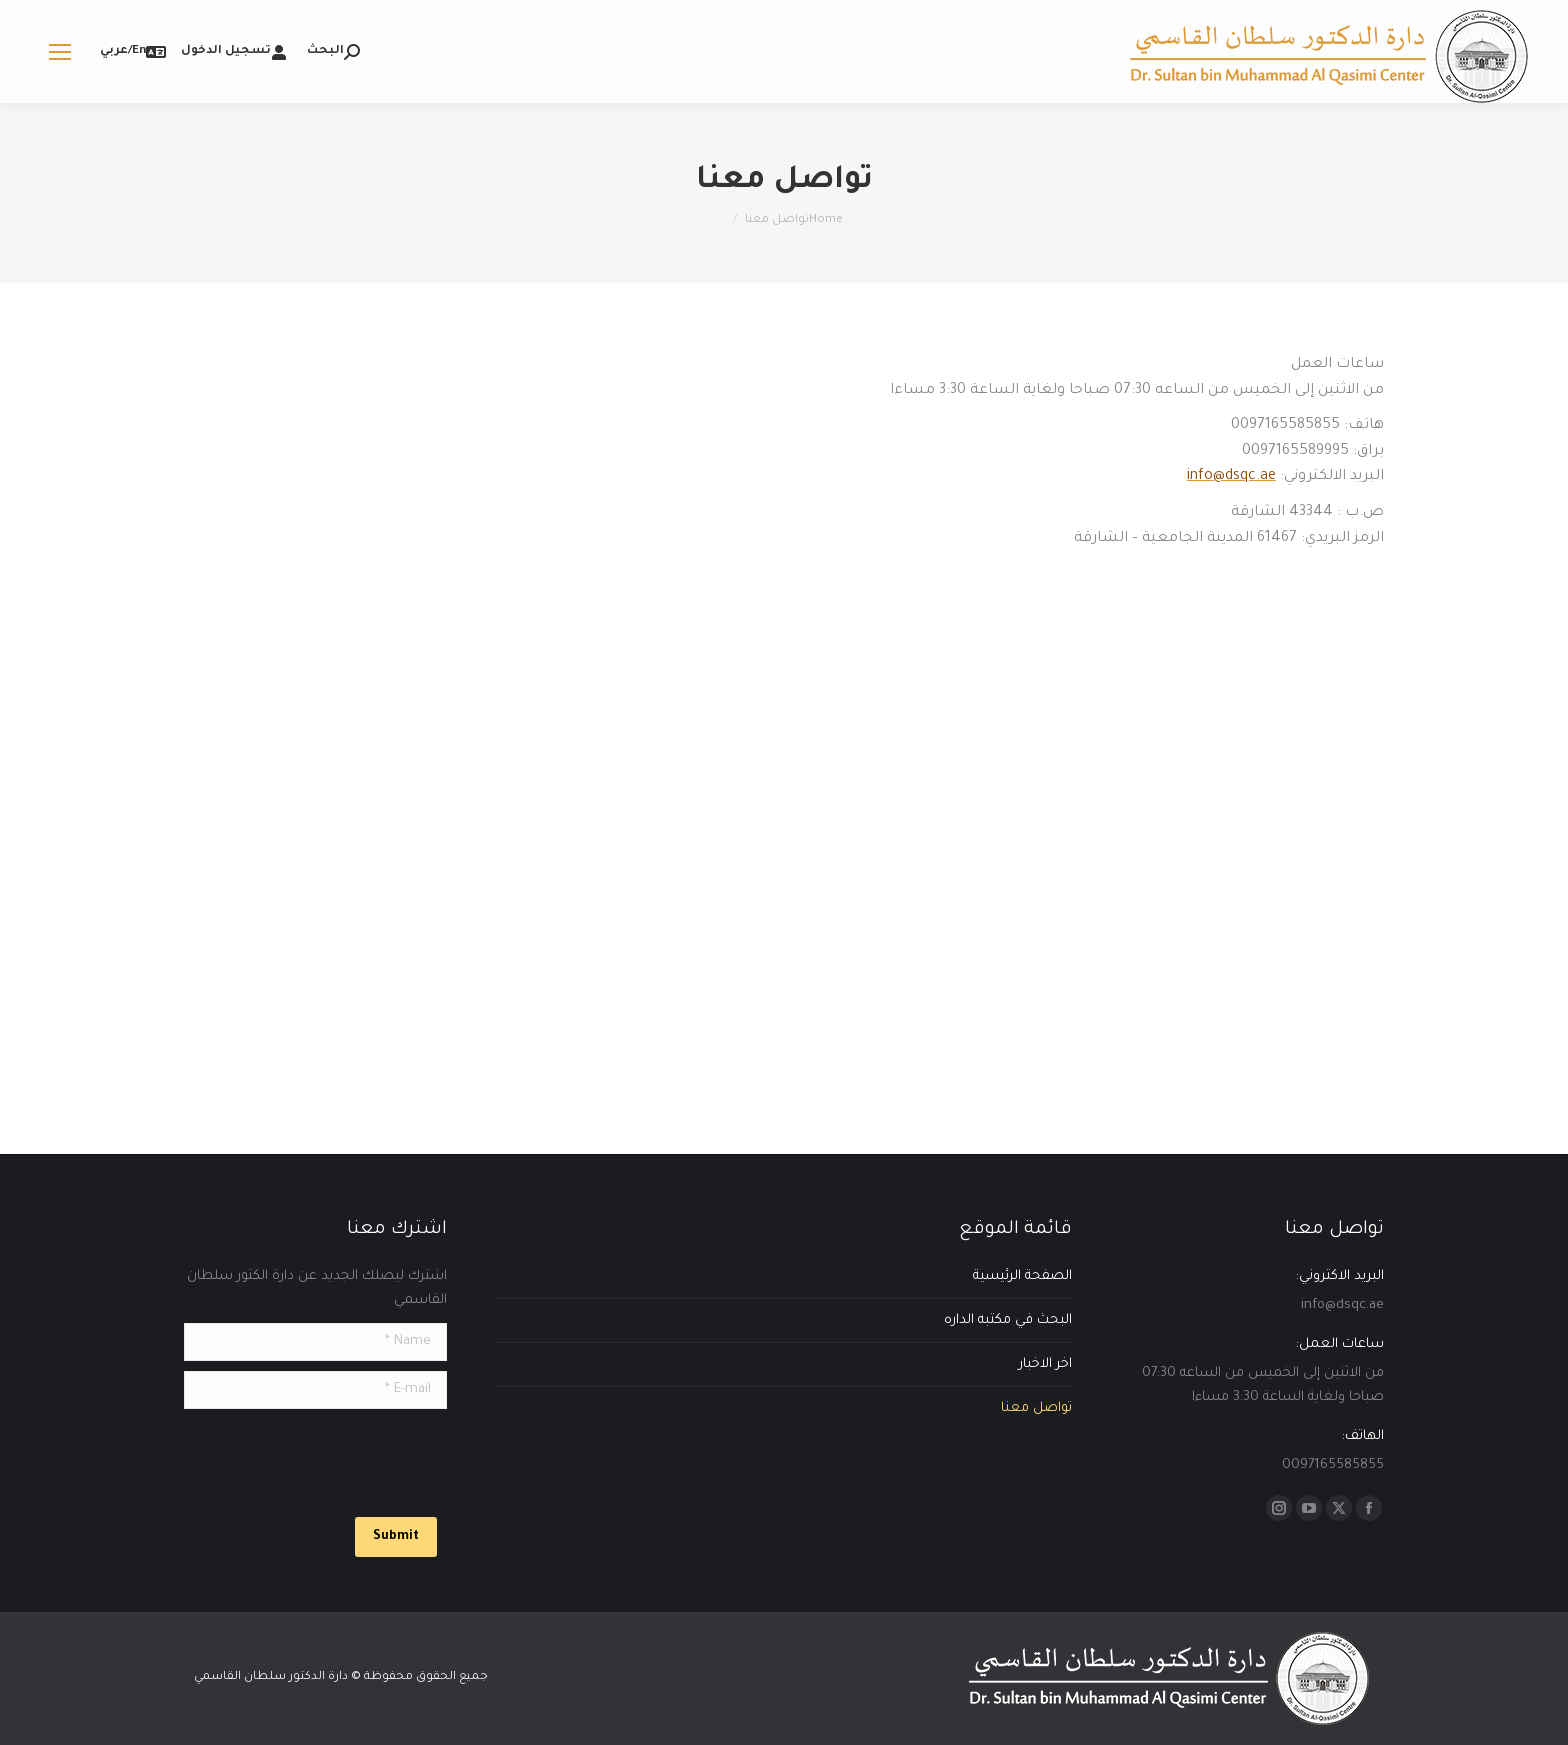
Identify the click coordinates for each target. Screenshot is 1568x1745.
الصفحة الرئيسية (1022, 1276)
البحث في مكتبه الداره (1008, 1320)
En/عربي (133, 52)
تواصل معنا (1036, 1408)
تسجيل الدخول (234, 52)
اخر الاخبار (1045, 1364)
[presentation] (295, 1458)
